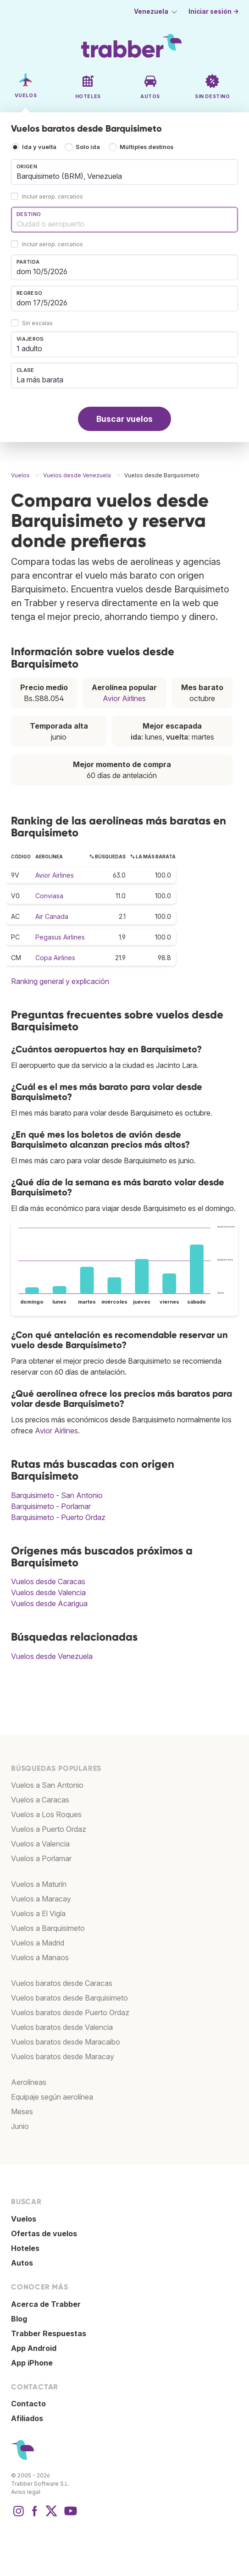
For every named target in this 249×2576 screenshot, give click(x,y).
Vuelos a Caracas (40, 1799)
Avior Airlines (124, 698)
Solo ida (88, 147)
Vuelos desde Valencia (48, 1592)
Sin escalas (37, 323)
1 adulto (29, 348)
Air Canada (51, 916)
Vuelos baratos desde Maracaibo (65, 2041)
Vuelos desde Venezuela (52, 1656)
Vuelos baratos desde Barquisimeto (69, 1997)
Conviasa (49, 896)
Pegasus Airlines (60, 937)
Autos (22, 2262)
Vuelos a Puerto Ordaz (48, 1829)
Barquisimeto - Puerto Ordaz (58, 1517)
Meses (22, 2111)
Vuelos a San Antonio (47, 1785)
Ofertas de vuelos (44, 2233)
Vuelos (23, 2218)
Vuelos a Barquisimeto (48, 1928)
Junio (20, 2126)
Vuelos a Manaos (40, 1957)
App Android (33, 2348)
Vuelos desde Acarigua (49, 1603)
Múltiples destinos (146, 147)
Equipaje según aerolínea (52, 2096)
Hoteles (25, 2248)
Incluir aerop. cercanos (52, 196)
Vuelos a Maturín (38, 1884)
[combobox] (124, 172)
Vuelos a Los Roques (46, 1814)
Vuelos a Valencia (40, 1843)
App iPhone (32, 2362)
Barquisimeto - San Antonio (57, 1495)
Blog (19, 2318)
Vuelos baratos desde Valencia (62, 2027)
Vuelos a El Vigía (38, 1913)
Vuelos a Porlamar (41, 1858)
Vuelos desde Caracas (48, 1581)
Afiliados (27, 2418)
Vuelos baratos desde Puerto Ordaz (70, 2012)
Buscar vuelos (124, 419)
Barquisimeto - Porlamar (51, 1506)
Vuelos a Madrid (37, 1942)
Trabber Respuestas (48, 2333)
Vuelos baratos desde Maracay (62, 2056)
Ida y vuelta (39, 147)
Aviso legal (25, 2491)
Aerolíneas (28, 2082)
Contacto (28, 2403)
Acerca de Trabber (46, 2304)
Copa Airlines (55, 958)
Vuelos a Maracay (41, 1898)
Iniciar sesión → (213, 11)
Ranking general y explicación (60, 981)
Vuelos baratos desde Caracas (61, 1983)
